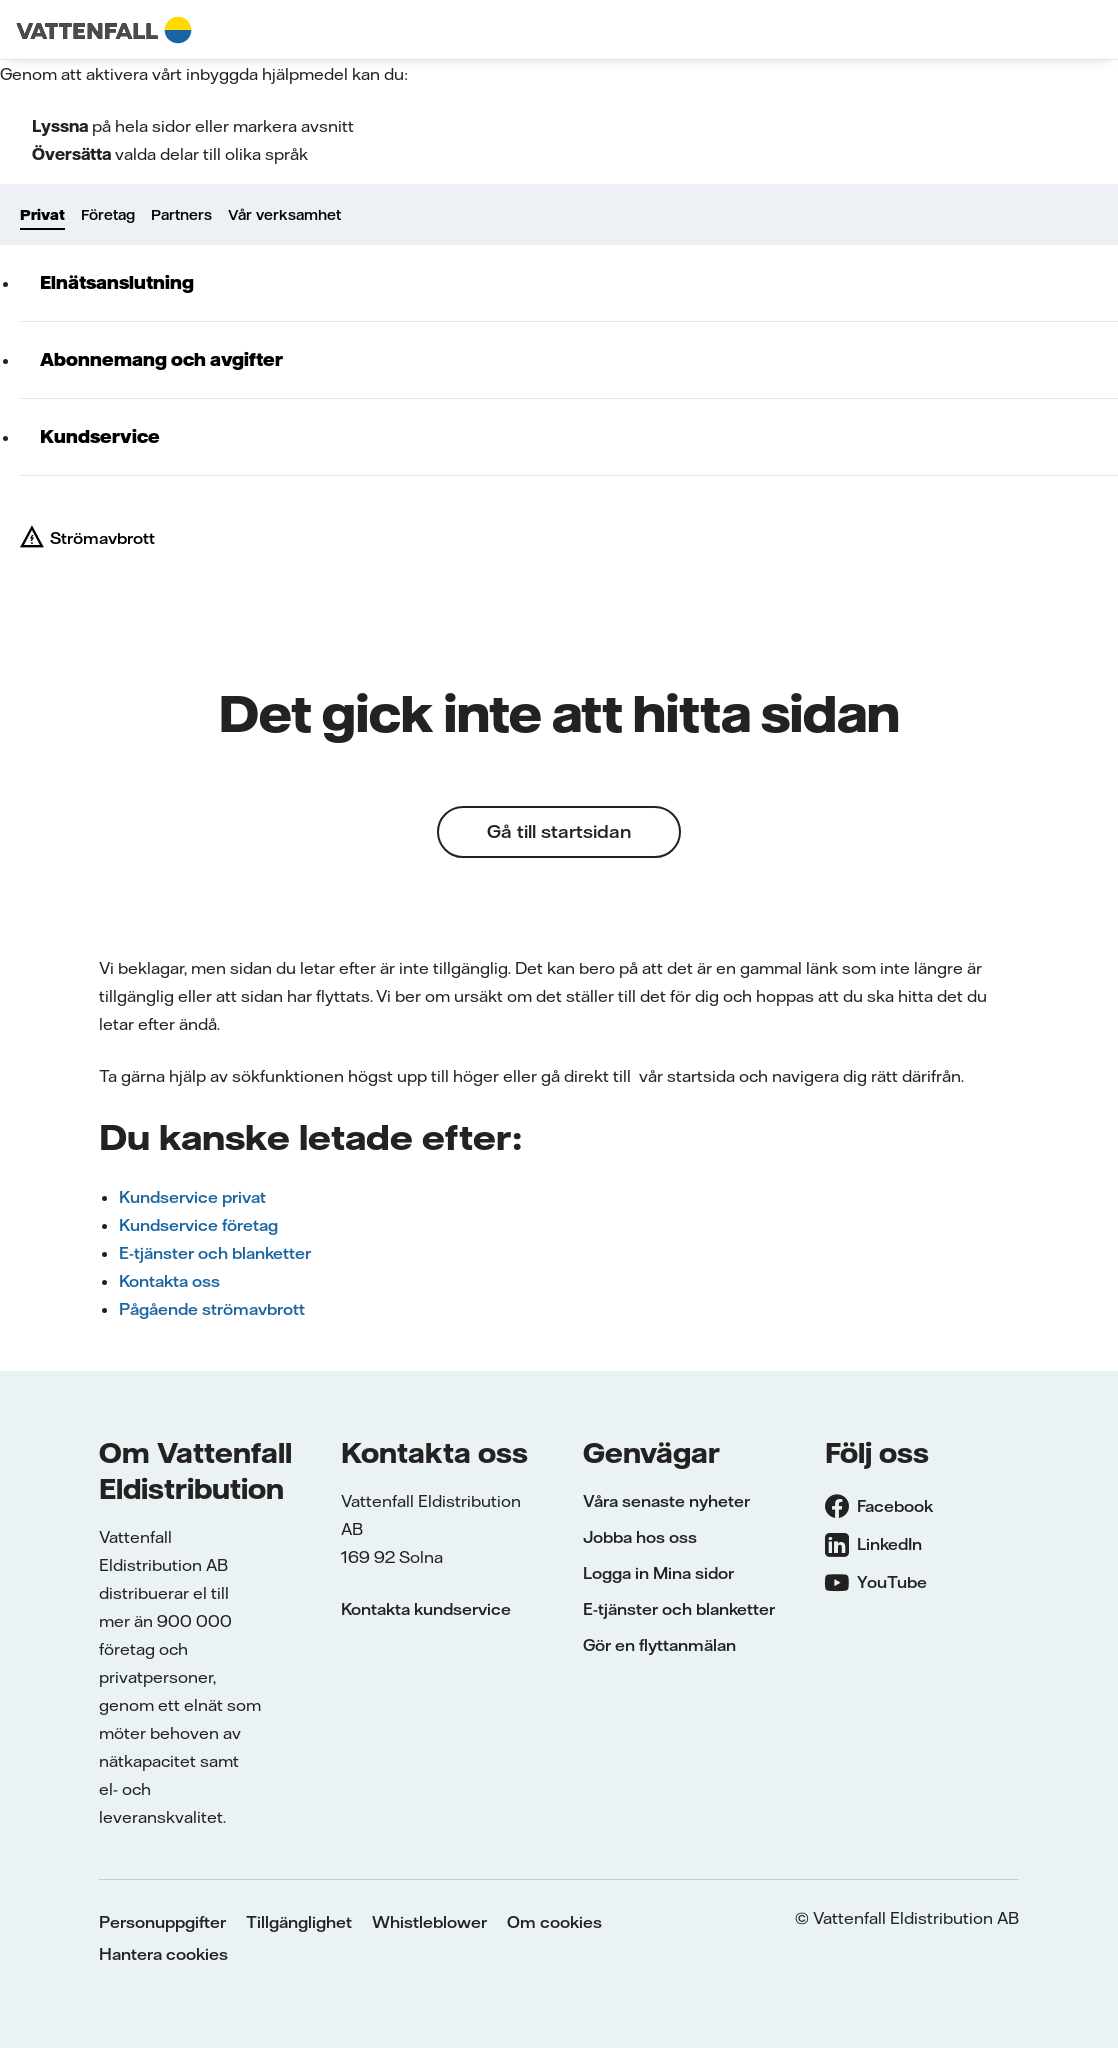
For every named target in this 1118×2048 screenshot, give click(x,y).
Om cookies (554, 1922)
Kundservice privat (192, 1197)
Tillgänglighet (299, 1922)
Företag (108, 215)
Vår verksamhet (284, 215)
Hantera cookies (163, 1954)
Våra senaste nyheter (666, 1501)
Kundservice (100, 436)
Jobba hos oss (640, 1537)
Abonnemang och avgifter (161, 359)
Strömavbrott (102, 538)
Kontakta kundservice (426, 1609)
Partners (181, 215)
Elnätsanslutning (117, 282)
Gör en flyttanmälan (659, 1645)
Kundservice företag (198, 1225)
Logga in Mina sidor (658, 1573)
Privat (42, 215)
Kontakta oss (169, 1281)
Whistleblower (429, 1922)
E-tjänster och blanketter (215, 1253)
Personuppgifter (162, 1922)
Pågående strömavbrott (212, 1309)
